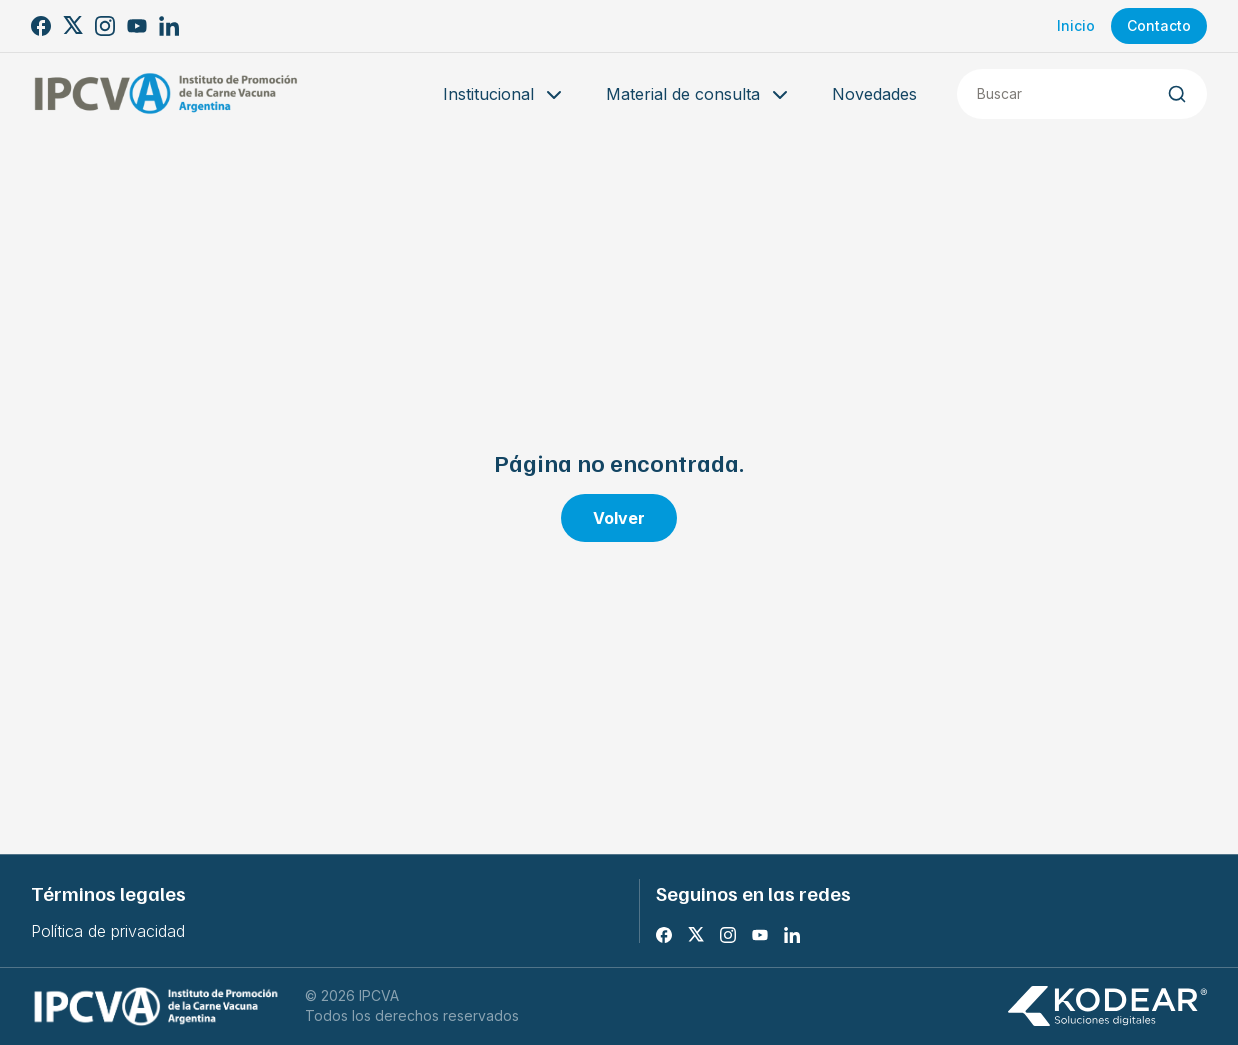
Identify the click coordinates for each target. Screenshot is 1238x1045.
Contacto (1159, 25)
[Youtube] (137, 26)
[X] (73, 26)
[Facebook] (41, 26)
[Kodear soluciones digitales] (1107, 1006)
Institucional (504, 95)
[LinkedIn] (169, 26)
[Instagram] (105, 26)
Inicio (1076, 25)
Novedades (874, 94)
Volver (619, 518)
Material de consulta (699, 95)
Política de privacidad (108, 931)
